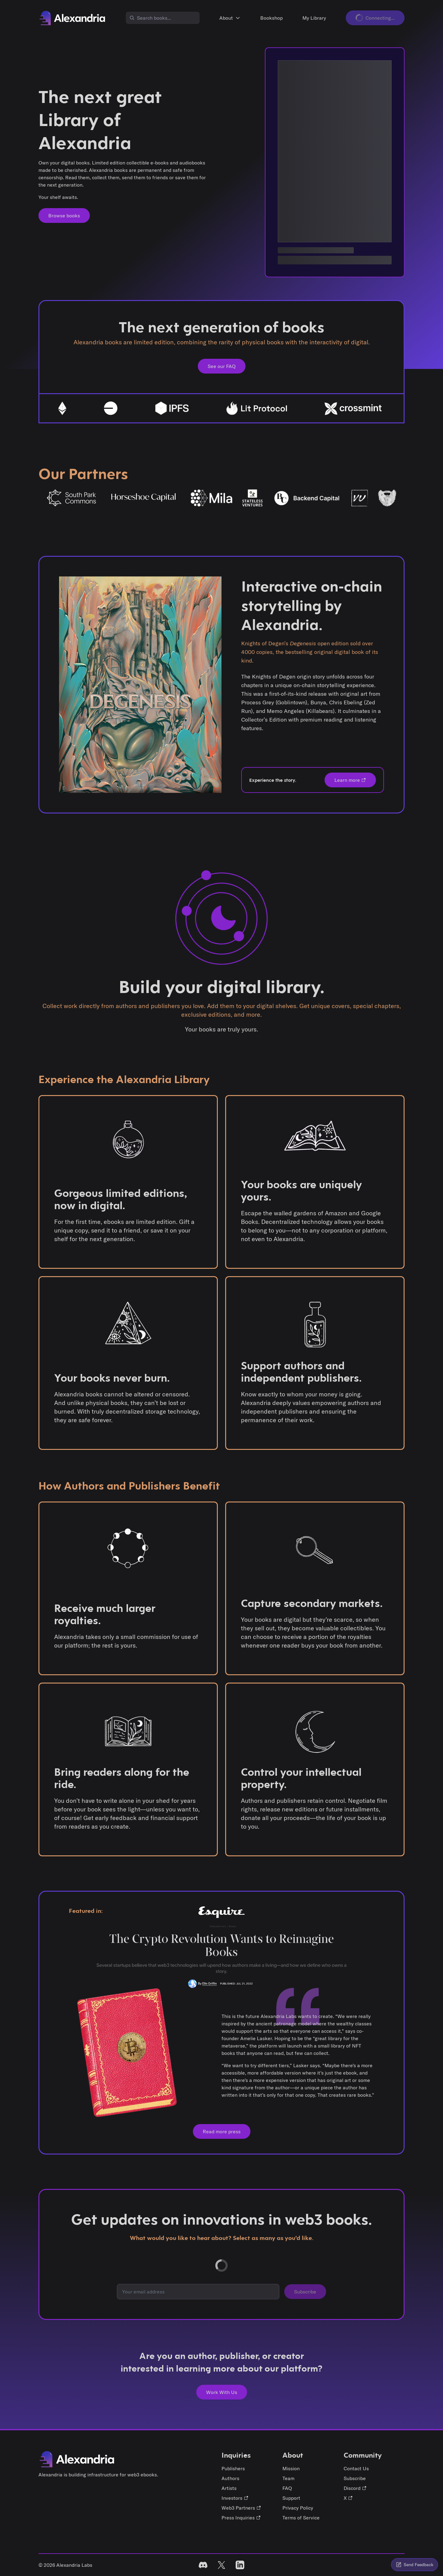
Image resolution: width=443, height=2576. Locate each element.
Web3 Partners (241, 2508)
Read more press (222, 2131)
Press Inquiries (241, 2518)
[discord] (203, 2565)
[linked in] (240, 2565)
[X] (221, 2565)
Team (288, 2478)
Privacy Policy (297, 2508)
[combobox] (163, 18)
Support (291, 2498)
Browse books (64, 215)
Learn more (350, 780)
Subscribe (305, 2292)
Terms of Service (301, 2518)
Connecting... (375, 18)
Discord (355, 2488)
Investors (235, 2498)
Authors (230, 2478)
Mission (291, 2468)
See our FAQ (222, 366)
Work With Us (221, 2392)
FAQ (287, 2488)
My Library (314, 18)
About (229, 18)
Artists (229, 2488)
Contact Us (356, 2468)
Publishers (233, 2468)
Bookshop (271, 18)
